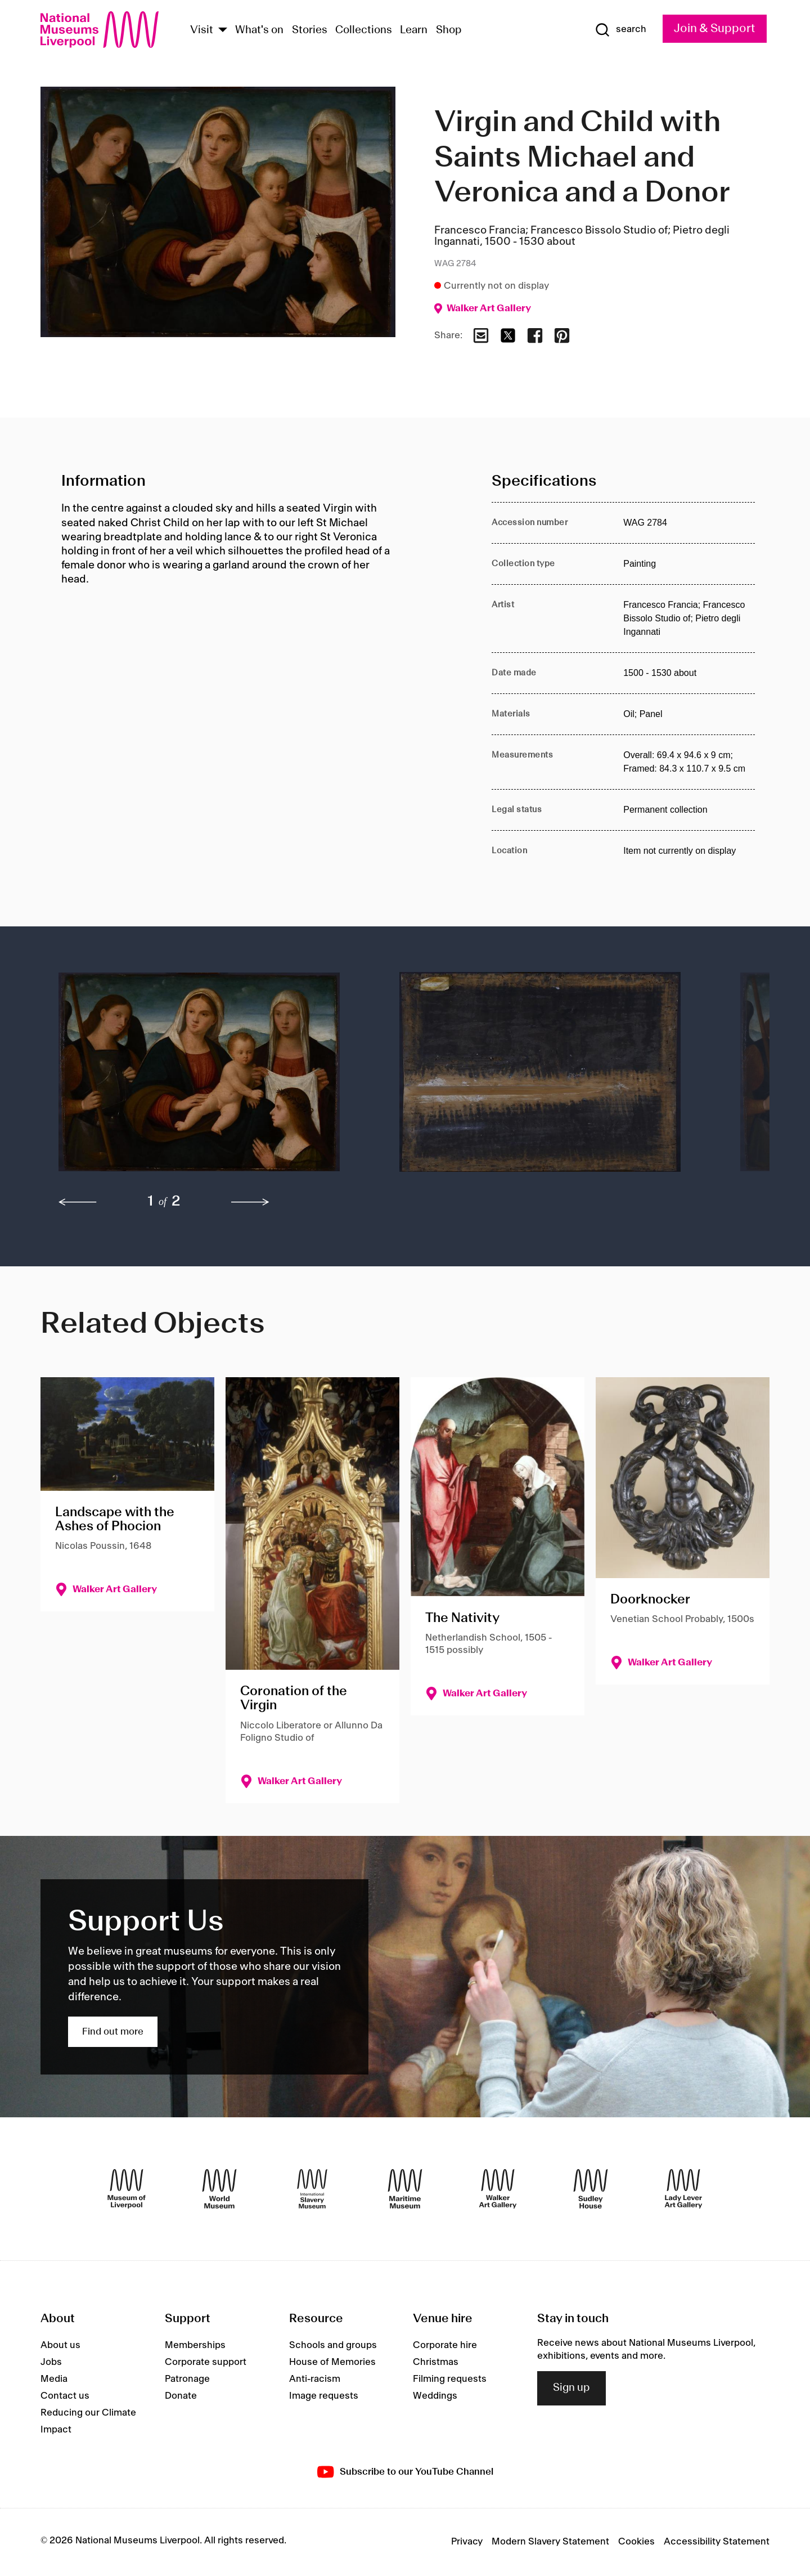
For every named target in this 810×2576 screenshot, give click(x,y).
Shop (449, 30)
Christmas (435, 2362)
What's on (259, 30)
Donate (181, 2396)
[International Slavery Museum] (312, 2188)
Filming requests (450, 2379)
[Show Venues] (222, 31)
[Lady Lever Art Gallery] (683, 2188)
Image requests (323, 2396)
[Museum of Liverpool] (127, 2188)
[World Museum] (219, 2188)
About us (60, 2345)
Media (54, 2379)
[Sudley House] (591, 2188)
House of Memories (332, 2362)
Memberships (195, 2345)
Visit (201, 30)
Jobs (51, 2362)
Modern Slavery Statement (550, 2542)
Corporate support (205, 2362)
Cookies (636, 2542)
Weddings (435, 2396)
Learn (414, 30)
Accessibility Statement (717, 2542)
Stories (309, 30)
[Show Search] (620, 30)
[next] (250, 1202)
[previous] (77, 1202)
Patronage (187, 2379)
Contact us (64, 2396)
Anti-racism (314, 2379)
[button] (206, 1077)
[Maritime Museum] (405, 2188)
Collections (363, 30)
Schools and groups (333, 2345)
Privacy (467, 2542)
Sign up (571, 2388)
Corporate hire (445, 2345)
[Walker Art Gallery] (498, 2188)
